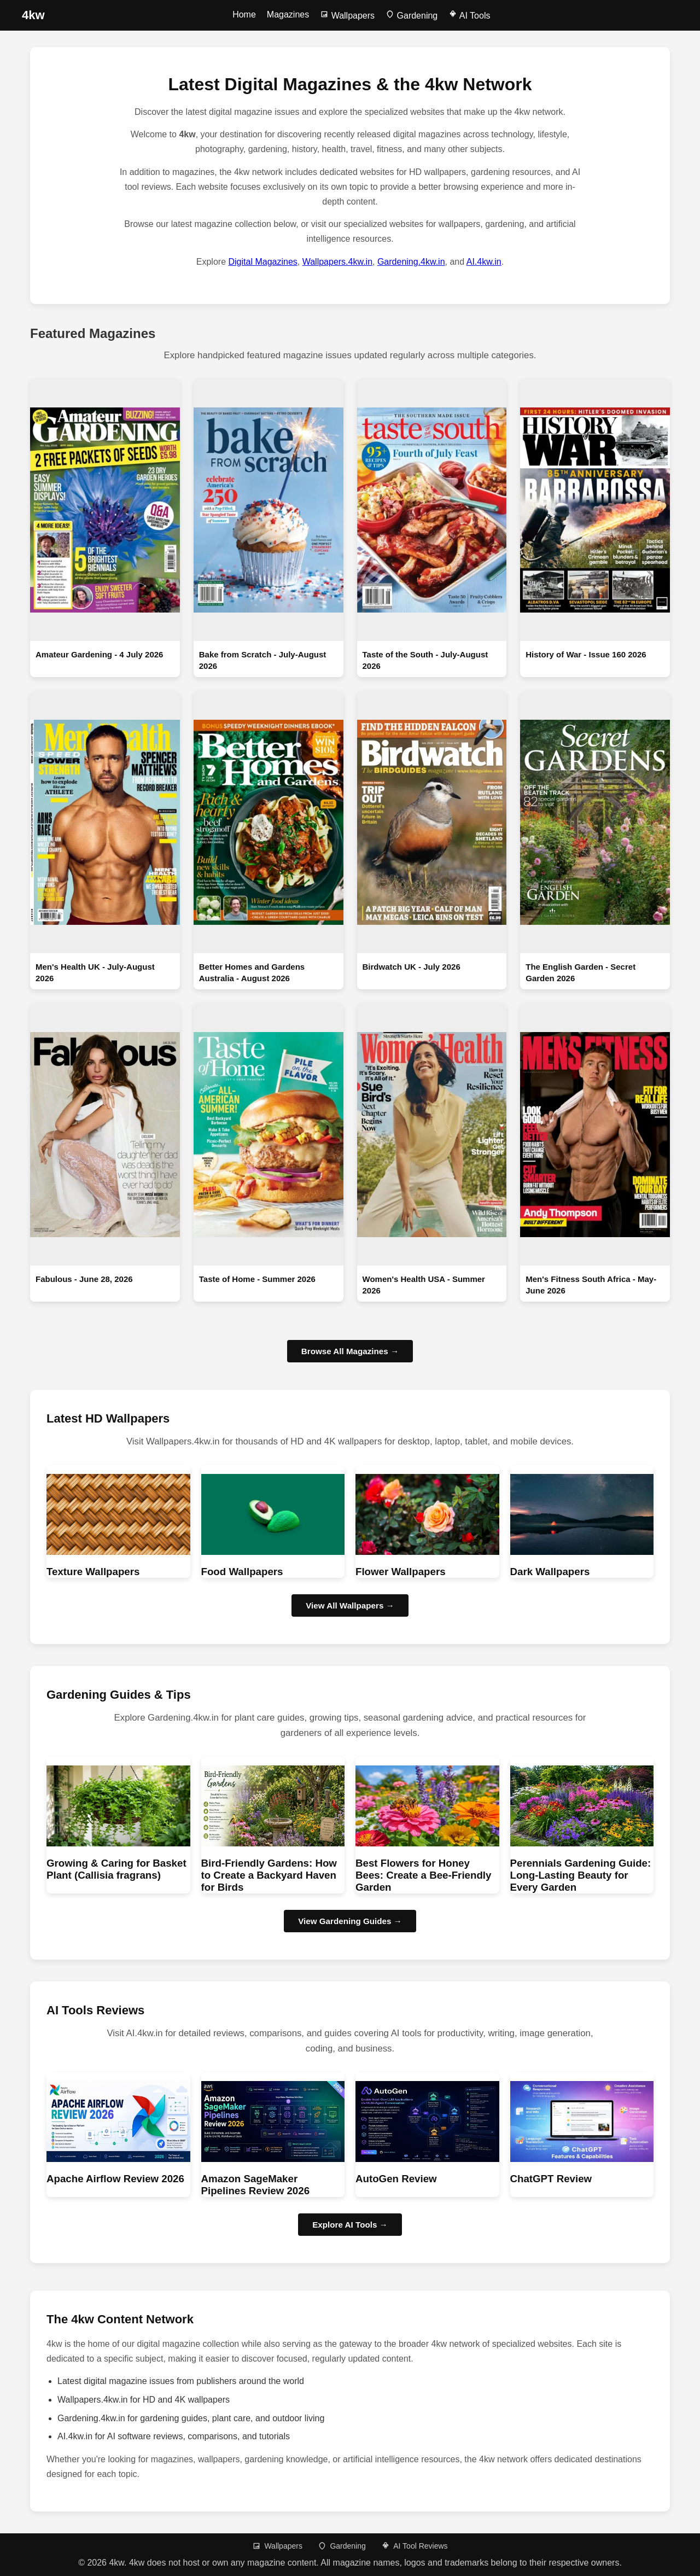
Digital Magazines (263, 261)
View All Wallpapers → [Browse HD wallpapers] (350, 1605)
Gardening (412, 15)
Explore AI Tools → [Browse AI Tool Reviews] (350, 2224)
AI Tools (469, 15)
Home (244, 14)
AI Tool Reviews (414, 2546)
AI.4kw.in (483, 261)
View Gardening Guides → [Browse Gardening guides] (350, 1921)
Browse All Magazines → (350, 1351)
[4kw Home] (33, 15)
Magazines (288, 14)
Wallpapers (347, 15)
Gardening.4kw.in (411, 261)
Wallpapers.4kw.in (337, 261)
